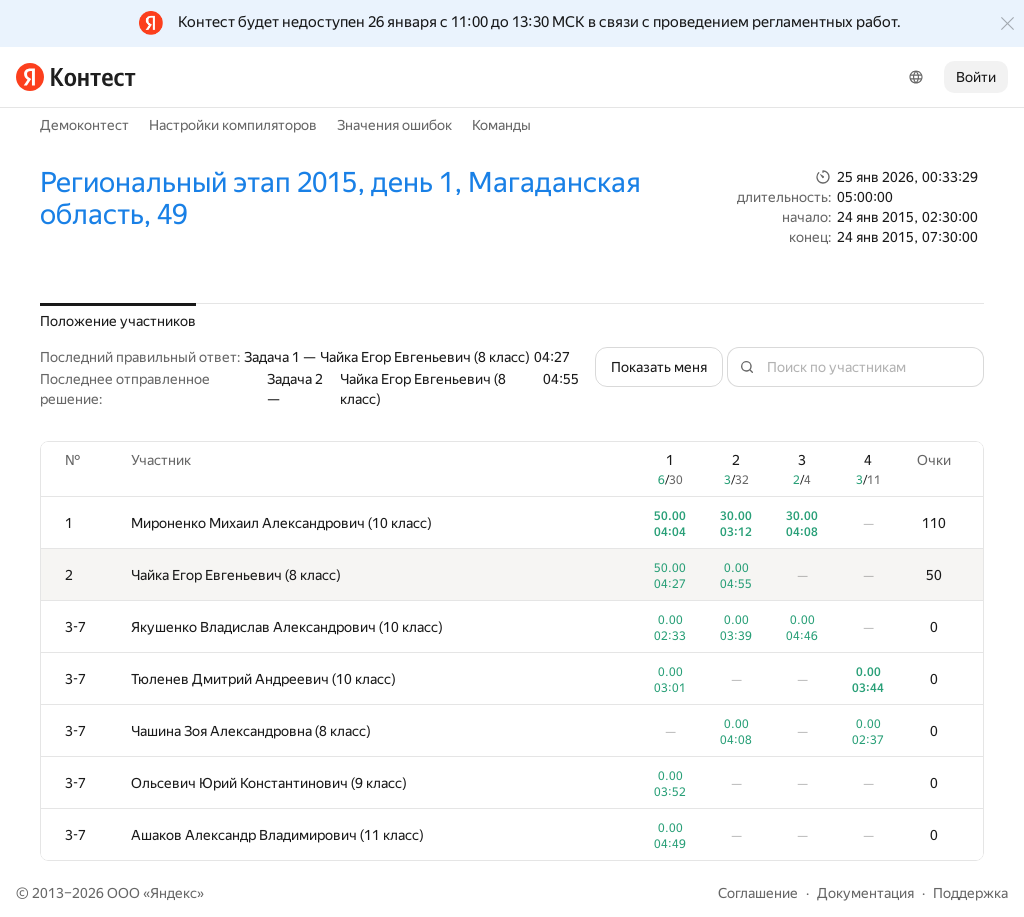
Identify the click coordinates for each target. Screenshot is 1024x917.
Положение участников (118, 321)
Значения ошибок (394, 125)
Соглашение (758, 893)
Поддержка (970, 893)
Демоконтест (84, 125)
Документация (865, 893)
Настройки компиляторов (233, 125)
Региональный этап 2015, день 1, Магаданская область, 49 (340, 198)
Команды (501, 125)
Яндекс (173, 893)
